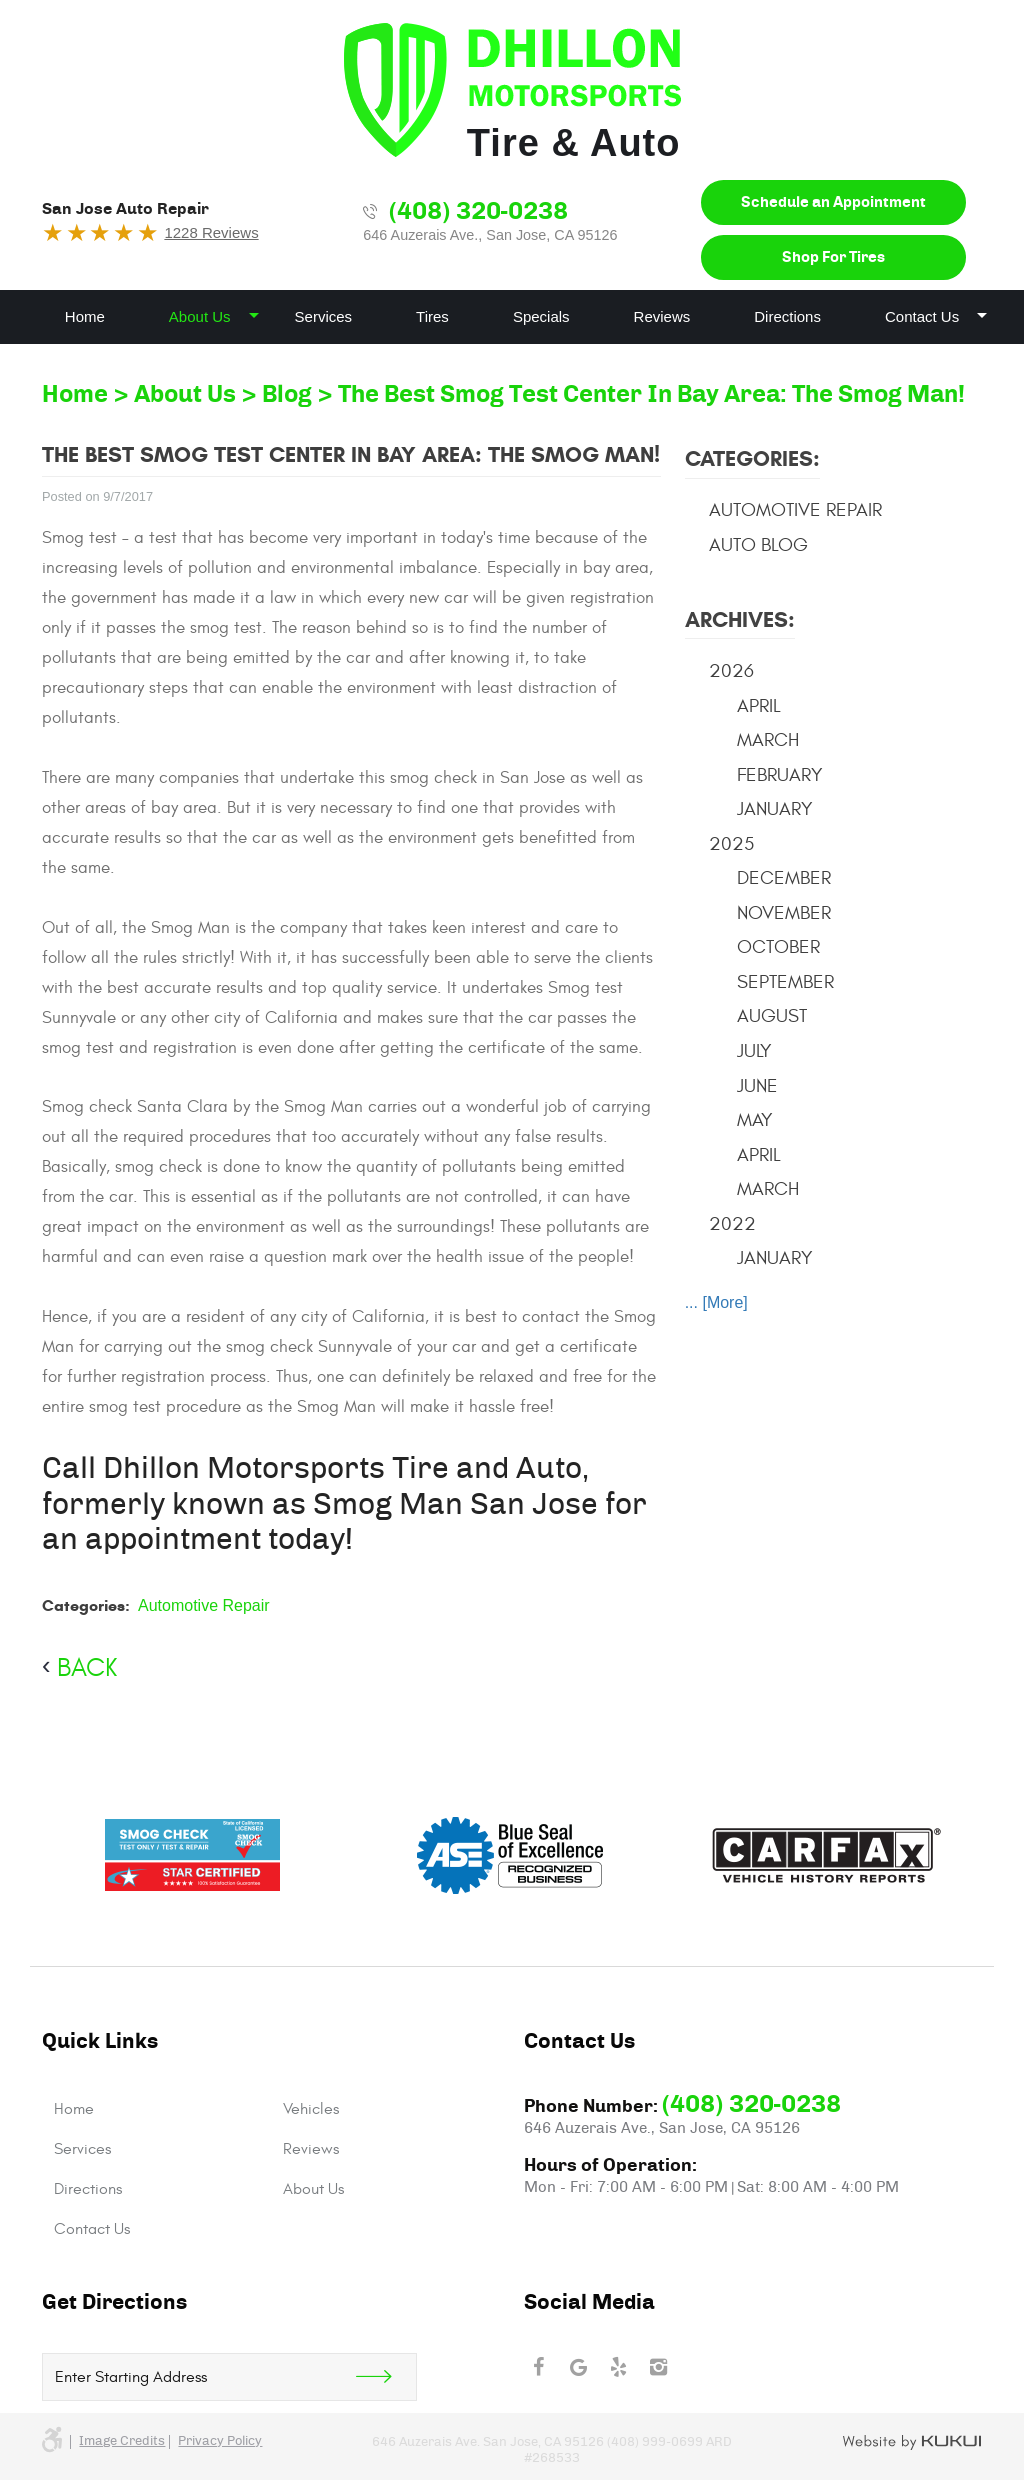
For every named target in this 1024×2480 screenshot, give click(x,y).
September (785, 982)
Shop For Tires (833, 257)
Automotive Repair (204, 1605)
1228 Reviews (211, 232)
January (775, 809)
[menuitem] (85, 317)
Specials (541, 316)
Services (324, 316)
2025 (731, 844)
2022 (732, 1224)
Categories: (752, 458)
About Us (200, 316)
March (768, 740)
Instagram (658, 2367)
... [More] (716, 1302)
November (784, 913)
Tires (432, 316)
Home (85, 316)
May (755, 1120)
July (754, 1051)
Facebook (538, 2367)
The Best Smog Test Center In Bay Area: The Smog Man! (651, 395)
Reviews (662, 316)
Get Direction (386, 2377)
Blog (287, 395)
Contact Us (922, 316)
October (778, 947)
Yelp (618, 2367)
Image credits (122, 2441)
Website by (912, 2443)
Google (578, 2367)
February (780, 775)
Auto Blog (758, 545)
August (772, 1016)
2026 (731, 671)
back (87, 1668)
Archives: (740, 619)
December (784, 878)
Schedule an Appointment (833, 202)
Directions (787, 316)
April (759, 706)
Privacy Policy (220, 2441)
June (757, 1086)
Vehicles (311, 2109)
